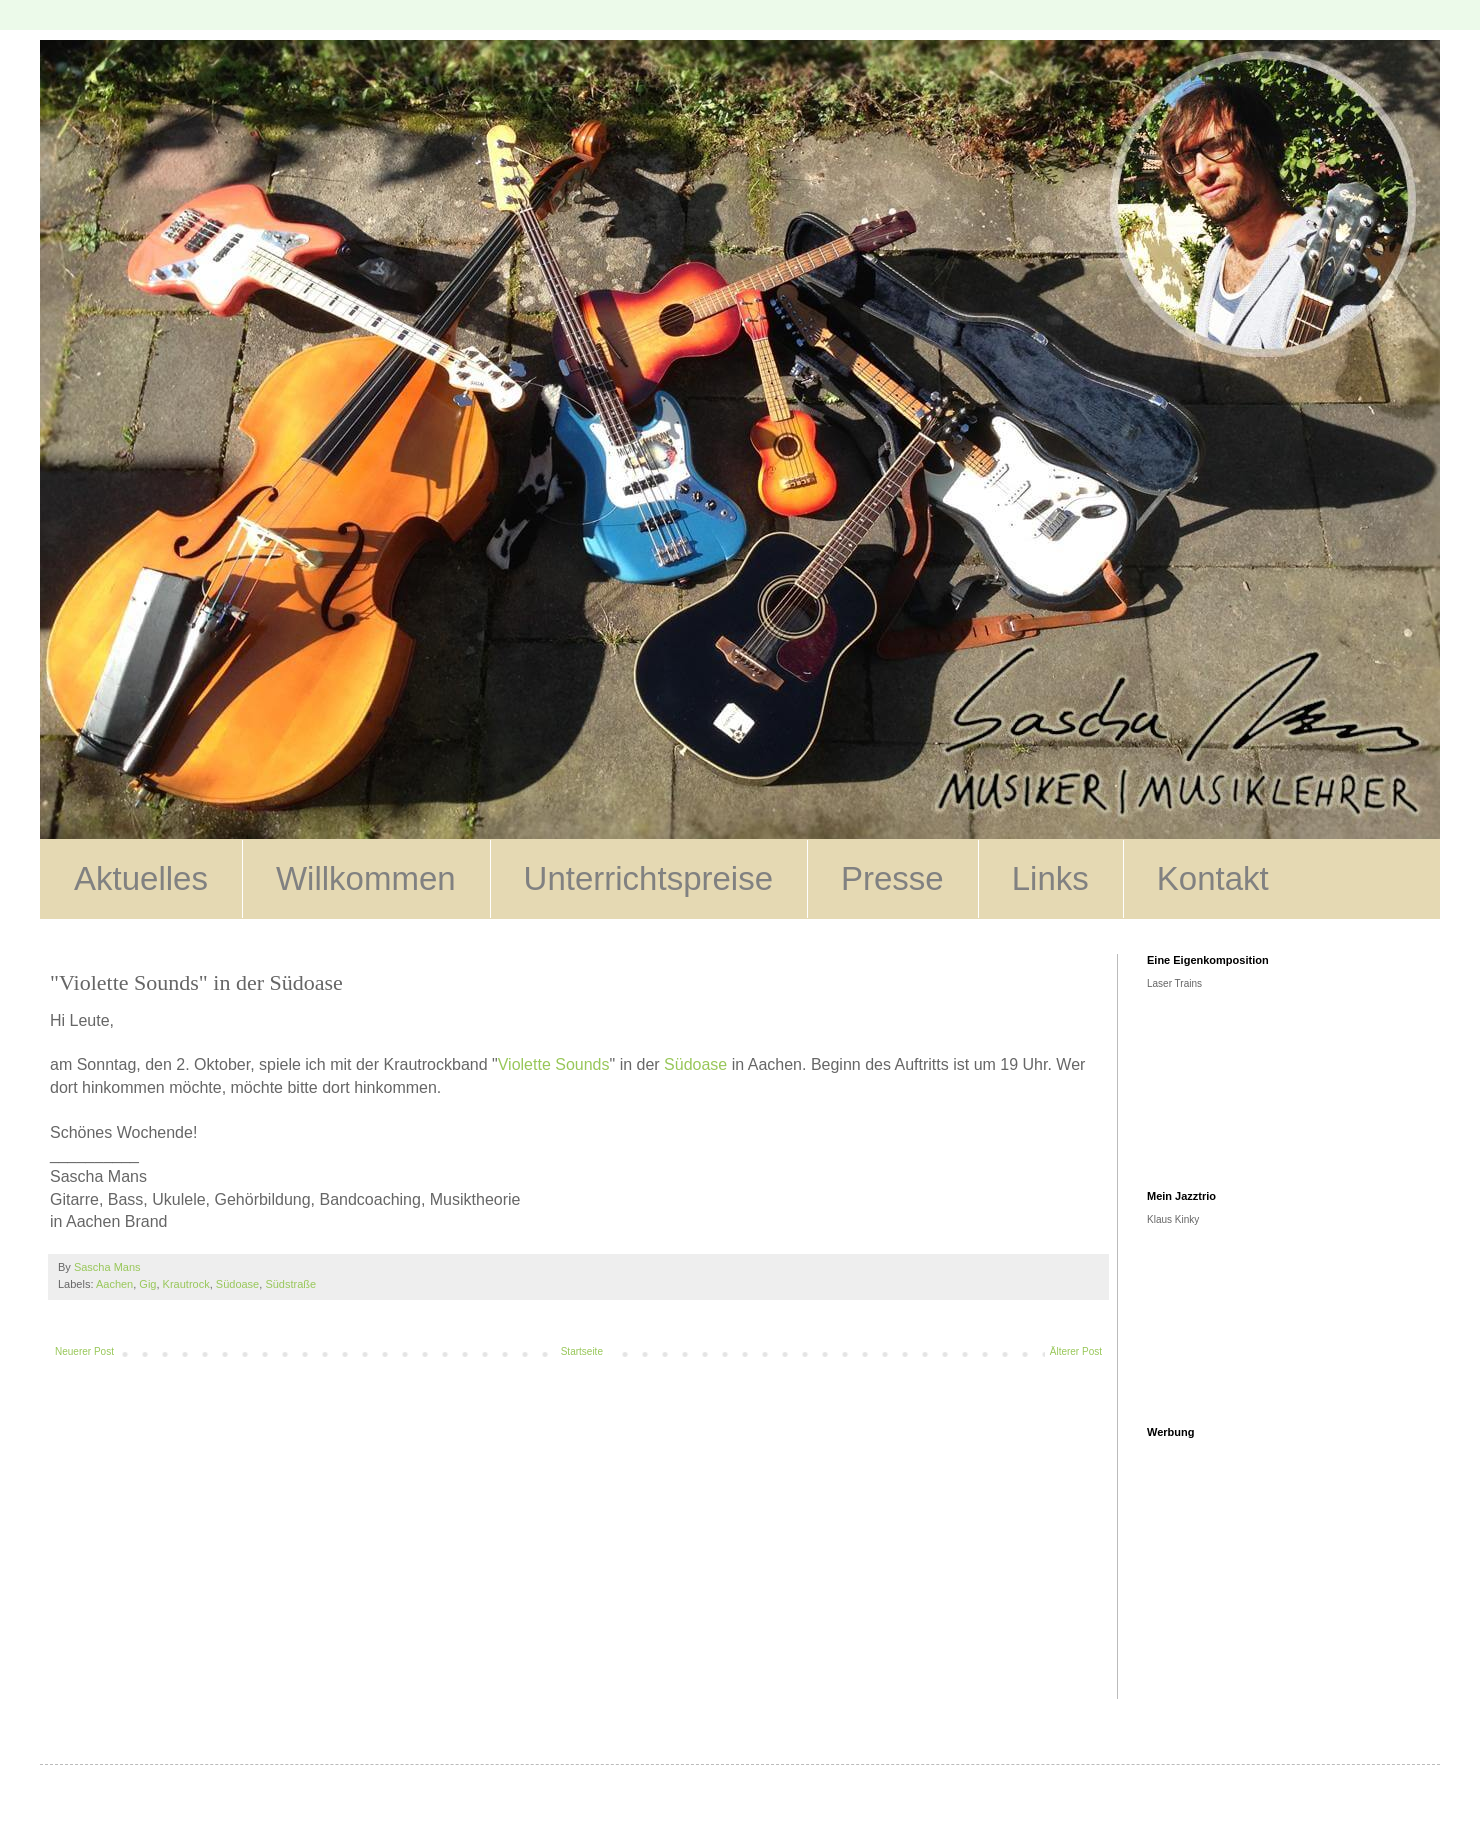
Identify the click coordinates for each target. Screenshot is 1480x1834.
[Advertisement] (1278, 1574)
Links (1050, 878)
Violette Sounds (554, 1064)
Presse (892, 878)
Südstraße (290, 1284)
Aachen (114, 1284)
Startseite (582, 1351)
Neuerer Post (84, 1351)
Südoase (695, 1064)
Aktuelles (141, 878)
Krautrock (186, 1284)
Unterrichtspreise (648, 878)
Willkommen (366, 878)
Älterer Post (1076, 1351)
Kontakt (1213, 878)
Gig (147, 1284)
